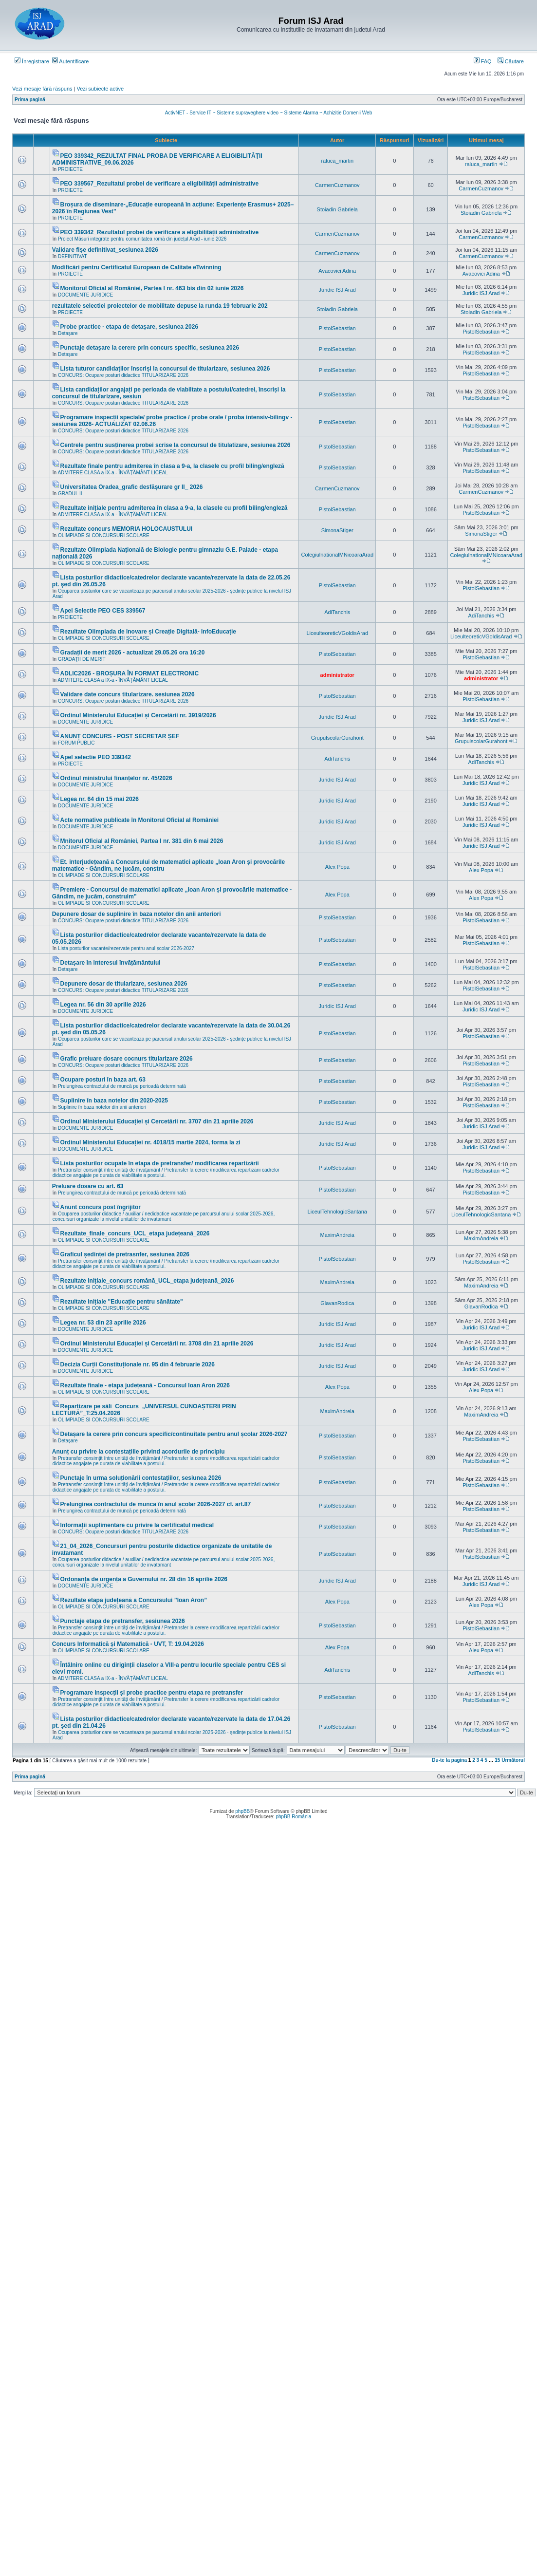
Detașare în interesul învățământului (110, 962)
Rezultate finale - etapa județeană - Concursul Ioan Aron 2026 (145, 1385)
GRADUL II (70, 493)
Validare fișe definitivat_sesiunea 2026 (105, 249)
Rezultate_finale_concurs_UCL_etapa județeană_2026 (135, 1233)
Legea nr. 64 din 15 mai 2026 (99, 799)
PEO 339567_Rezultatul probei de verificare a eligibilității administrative (159, 183)
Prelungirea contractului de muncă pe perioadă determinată (122, 1086)
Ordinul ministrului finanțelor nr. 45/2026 (116, 778)
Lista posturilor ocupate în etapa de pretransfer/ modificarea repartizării (159, 1163)
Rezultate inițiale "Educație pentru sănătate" (121, 1301)
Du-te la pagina (449, 1760)
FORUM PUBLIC (76, 743)
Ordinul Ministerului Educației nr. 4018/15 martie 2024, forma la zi (150, 1142)
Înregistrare (32, 61)
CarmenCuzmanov (337, 185)
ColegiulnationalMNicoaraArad (337, 555)
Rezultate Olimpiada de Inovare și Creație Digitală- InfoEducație (148, 631)
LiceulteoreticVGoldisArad (337, 633)
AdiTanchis (337, 612)
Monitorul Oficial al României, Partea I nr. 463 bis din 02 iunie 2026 (152, 288)
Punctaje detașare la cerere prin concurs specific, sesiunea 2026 (150, 347)
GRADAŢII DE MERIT (82, 659)
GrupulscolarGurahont (337, 738)
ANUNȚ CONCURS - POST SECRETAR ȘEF (119, 736)
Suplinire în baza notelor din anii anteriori (102, 1107)
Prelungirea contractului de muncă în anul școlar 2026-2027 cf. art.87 (155, 1504)
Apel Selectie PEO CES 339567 (103, 610)
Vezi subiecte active (100, 89)
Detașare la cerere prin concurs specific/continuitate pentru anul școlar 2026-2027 (174, 1434)
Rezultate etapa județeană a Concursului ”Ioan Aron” (133, 1600)
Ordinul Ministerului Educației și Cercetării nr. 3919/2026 (138, 715)
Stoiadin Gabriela (337, 209)
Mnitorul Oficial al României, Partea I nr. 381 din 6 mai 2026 (141, 841)
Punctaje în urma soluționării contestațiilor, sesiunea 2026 (141, 1478)
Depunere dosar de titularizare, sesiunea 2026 (123, 983)
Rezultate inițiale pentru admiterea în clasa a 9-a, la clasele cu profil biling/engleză (174, 507)
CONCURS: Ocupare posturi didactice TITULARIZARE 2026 (123, 375)
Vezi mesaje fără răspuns (42, 89)
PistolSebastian (337, 328)
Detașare (68, 333)
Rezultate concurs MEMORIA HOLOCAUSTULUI (126, 528)
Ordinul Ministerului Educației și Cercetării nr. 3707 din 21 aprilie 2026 (157, 1121)
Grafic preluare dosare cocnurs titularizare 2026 (126, 1058)
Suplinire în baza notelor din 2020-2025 (114, 1100)
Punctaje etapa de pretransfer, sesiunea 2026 (122, 1621)
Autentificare (70, 61)
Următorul (513, 1760)
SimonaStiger (337, 530)
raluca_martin (337, 161)
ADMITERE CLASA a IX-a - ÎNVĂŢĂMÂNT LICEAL (112, 472)
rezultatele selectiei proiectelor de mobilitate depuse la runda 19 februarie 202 (160, 305)
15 (497, 1760)
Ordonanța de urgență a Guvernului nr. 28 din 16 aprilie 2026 (143, 1579)
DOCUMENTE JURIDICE (85, 295)
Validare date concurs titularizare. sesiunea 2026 (127, 694)
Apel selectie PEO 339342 (95, 757)
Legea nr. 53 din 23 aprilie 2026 (103, 1322)
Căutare (511, 61)
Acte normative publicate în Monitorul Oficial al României (139, 820)
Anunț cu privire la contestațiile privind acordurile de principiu (138, 1451)
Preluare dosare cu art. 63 (88, 1186)
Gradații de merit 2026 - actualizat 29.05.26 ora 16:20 (132, 652)
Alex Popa (337, 867)
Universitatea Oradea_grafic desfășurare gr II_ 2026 (131, 487)
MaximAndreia (337, 1235)
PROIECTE (70, 169)
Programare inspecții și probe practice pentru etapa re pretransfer (151, 1692)
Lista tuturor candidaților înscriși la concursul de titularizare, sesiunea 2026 (165, 368)
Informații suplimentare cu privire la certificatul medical (137, 1525)
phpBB (242, 1811)
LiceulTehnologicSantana (337, 1211)
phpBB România (293, 1816)
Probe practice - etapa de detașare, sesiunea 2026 (129, 326)
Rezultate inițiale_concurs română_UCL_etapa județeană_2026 (147, 1280)
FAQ (483, 61)
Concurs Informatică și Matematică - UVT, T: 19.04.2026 (128, 1644)
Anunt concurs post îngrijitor (100, 1207)
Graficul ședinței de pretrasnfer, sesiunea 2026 (124, 1254)
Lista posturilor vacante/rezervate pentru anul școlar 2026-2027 (126, 948)
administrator (337, 675)
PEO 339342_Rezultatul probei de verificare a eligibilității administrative (159, 232)
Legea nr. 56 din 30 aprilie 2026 (103, 1004)
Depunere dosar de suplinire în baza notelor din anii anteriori (136, 914)
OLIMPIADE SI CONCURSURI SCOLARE (103, 535)
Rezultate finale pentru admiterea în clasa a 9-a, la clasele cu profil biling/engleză (172, 466)
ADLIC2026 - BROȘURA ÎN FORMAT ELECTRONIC (129, 673)
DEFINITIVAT (72, 256)
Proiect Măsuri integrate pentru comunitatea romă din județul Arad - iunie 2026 (142, 239)
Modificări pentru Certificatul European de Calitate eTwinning (137, 267)
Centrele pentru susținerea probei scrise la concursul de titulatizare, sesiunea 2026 (175, 445)
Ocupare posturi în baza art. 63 (103, 1079)
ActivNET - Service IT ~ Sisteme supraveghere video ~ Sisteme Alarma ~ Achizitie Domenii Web (268, 112)
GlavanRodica (337, 1303)
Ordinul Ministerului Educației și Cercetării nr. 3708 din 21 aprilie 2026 (157, 1343)
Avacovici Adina (337, 271)
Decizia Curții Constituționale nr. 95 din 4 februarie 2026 (137, 1364)
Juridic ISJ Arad (337, 290)
